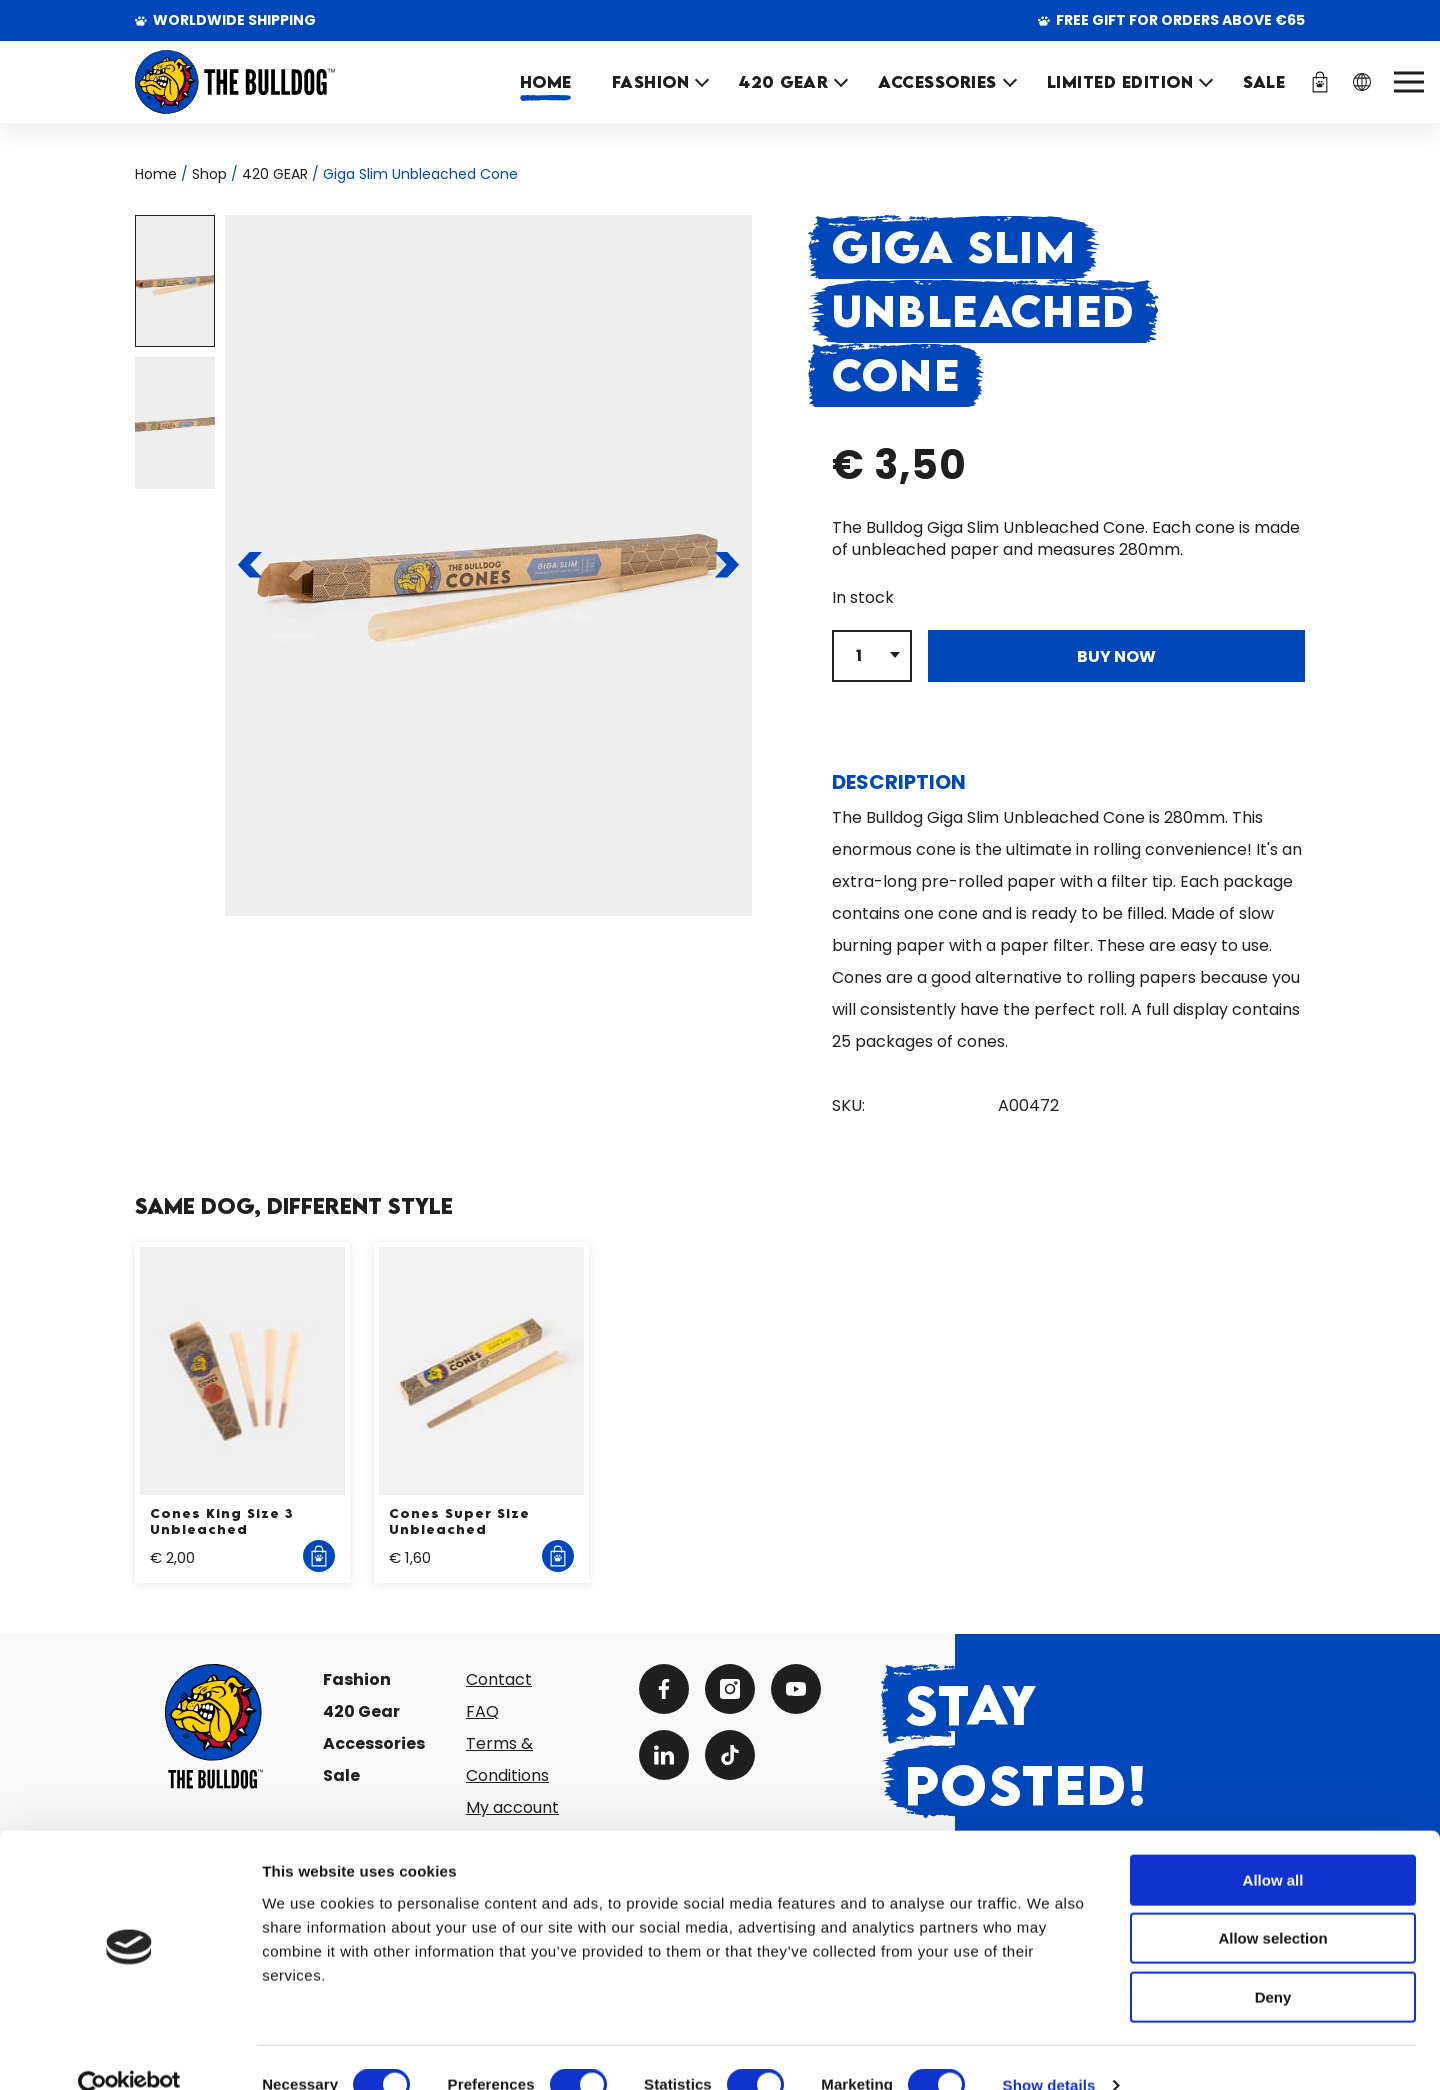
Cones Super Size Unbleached (459, 1521)
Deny (1273, 1962)
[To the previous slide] (250, 565)
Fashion (357, 1679)
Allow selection (1272, 1904)
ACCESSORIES (937, 82)
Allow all (1273, 1845)
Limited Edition (1120, 82)
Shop (209, 174)
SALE (1264, 82)
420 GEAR (783, 82)
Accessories (374, 1743)
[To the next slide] (726, 565)
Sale (341, 1775)
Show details (1049, 2050)
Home (546, 82)
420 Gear (361, 1711)
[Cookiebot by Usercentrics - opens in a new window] (129, 2051)
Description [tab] (899, 782)
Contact (499, 1679)
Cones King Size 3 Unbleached (222, 1521)
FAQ (482, 1711)
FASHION (651, 82)
